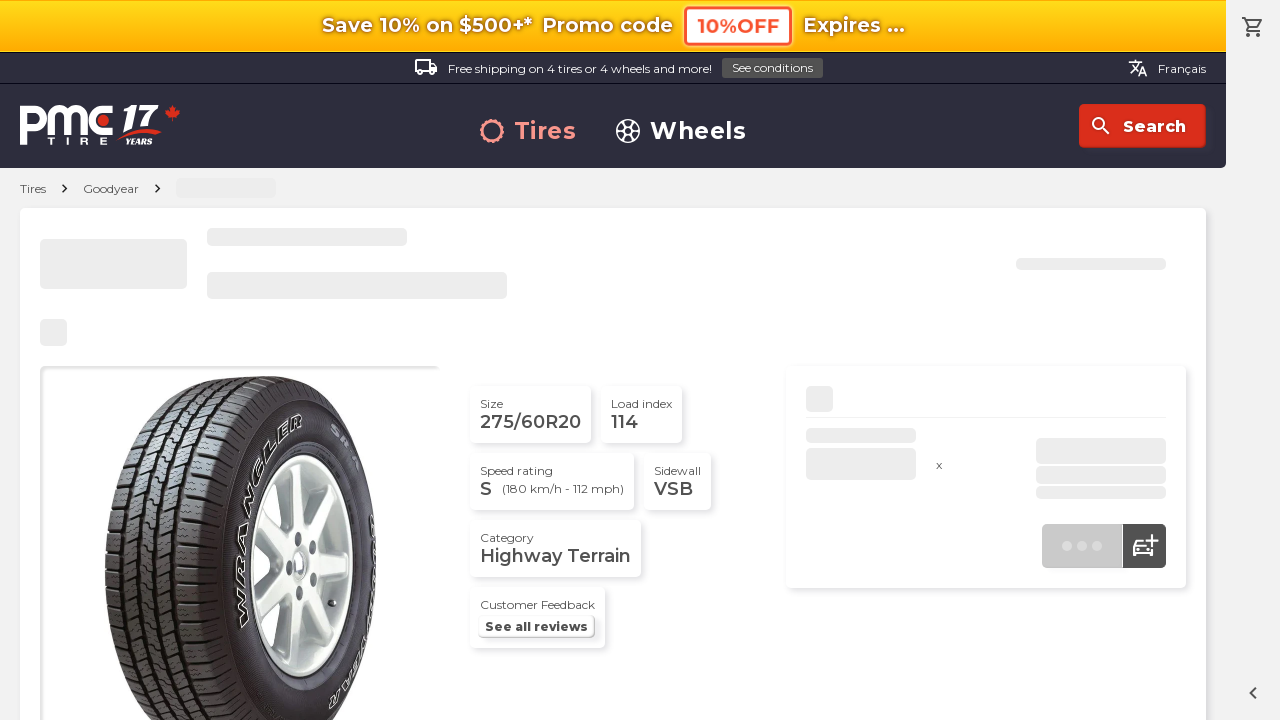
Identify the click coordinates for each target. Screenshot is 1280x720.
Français (1167, 68)
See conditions (772, 67)
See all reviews (536, 626)
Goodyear (111, 188)
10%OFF (738, 25)
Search (1137, 126)
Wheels (681, 131)
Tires (528, 131)
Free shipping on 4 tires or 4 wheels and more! (618, 68)
